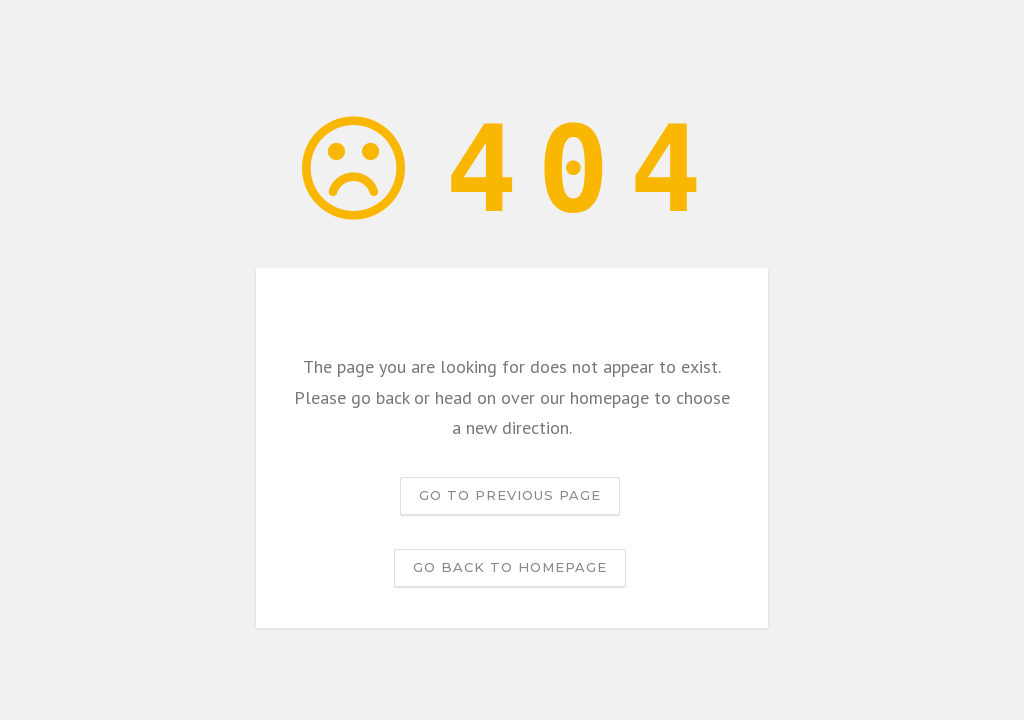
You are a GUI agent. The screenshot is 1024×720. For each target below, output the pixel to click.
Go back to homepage (510, 567)
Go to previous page (510, 495)
